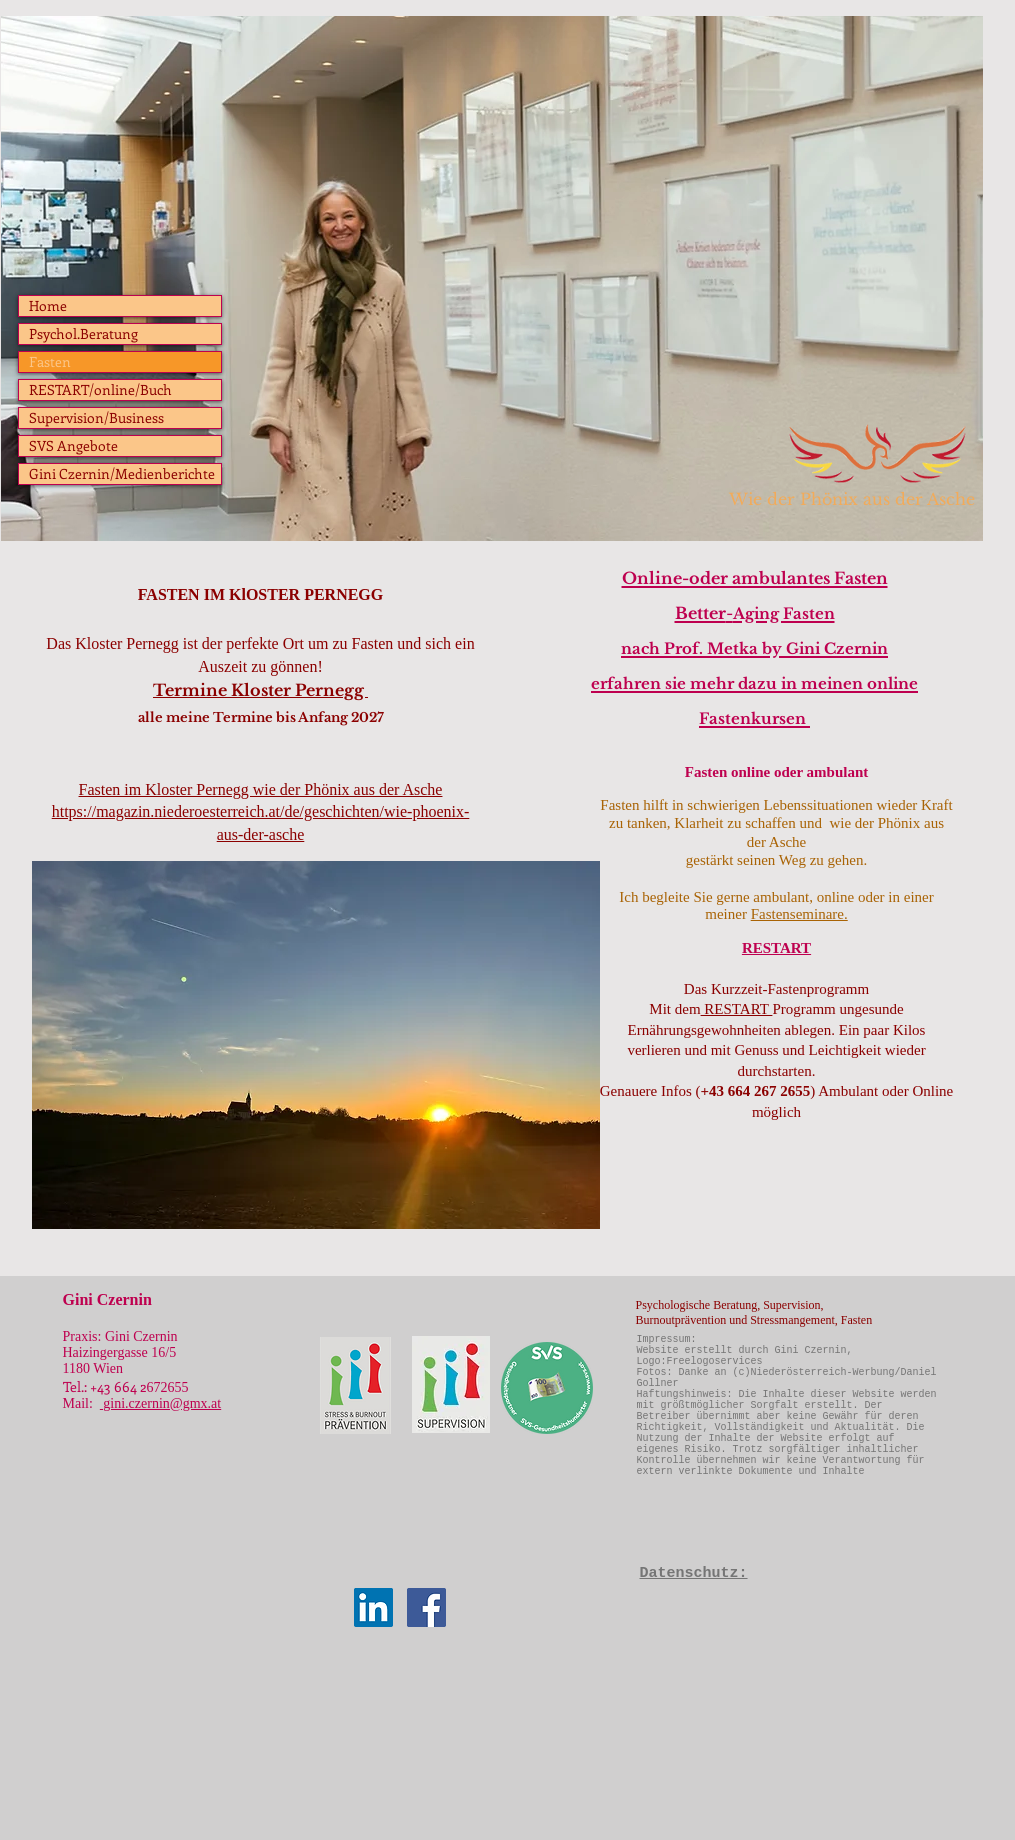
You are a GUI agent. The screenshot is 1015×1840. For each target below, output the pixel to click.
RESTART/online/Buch (100, 389)
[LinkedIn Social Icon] (373, 1607)
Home (48, 305)
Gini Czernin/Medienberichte (122, 473)
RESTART (737, 1009)
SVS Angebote (73, 445)
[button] (316, 1045)
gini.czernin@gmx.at (160, 1403)
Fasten (50, 361)
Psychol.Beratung (83, 333)
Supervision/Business (96, 417)
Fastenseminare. (799, 914)
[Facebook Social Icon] (426, 1607)
